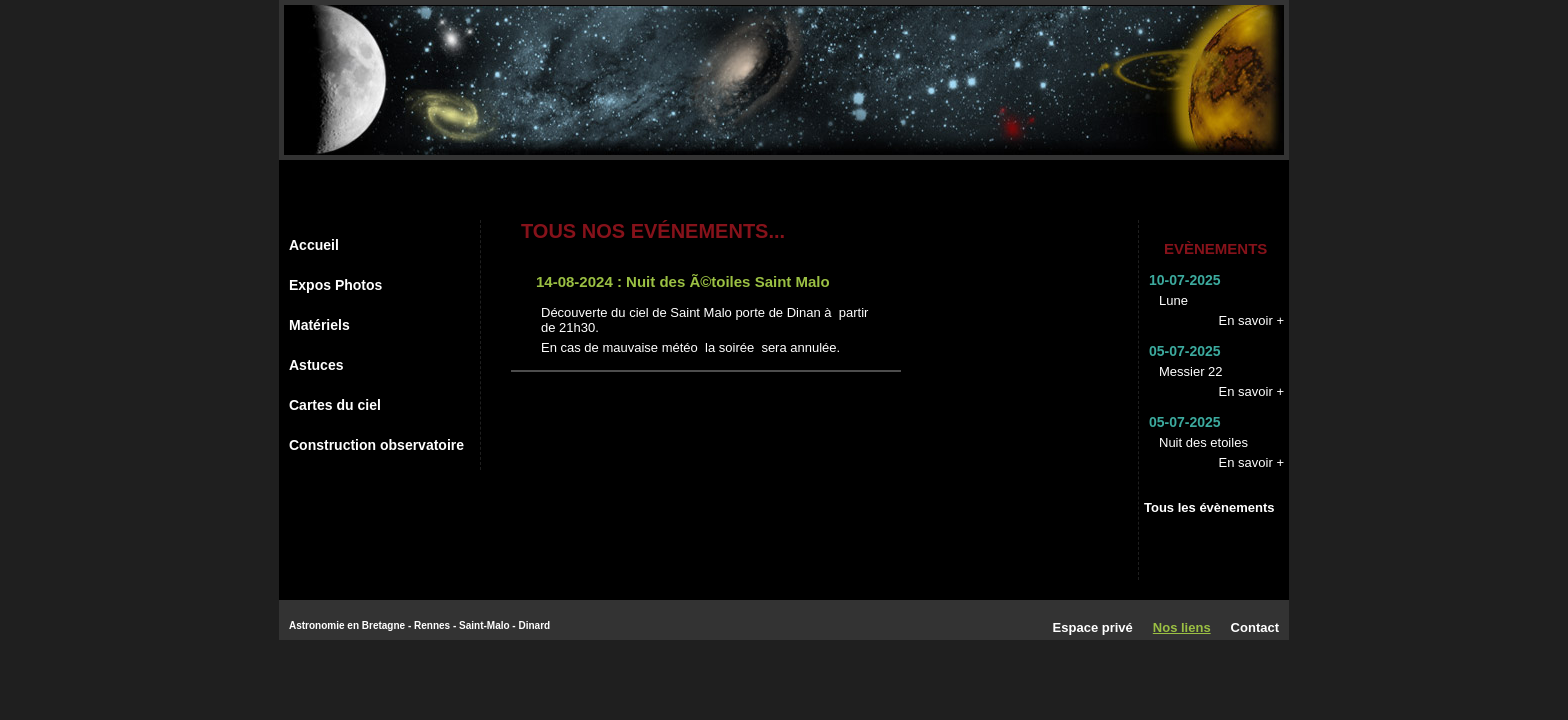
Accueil (314, 245)
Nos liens (1182, 627)
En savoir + (1251, 320)
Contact (1255, 627)
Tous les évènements (1209, 507)
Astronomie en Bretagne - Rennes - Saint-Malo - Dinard (419, 625)
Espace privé (1093, 627)
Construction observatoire (376, 445)
